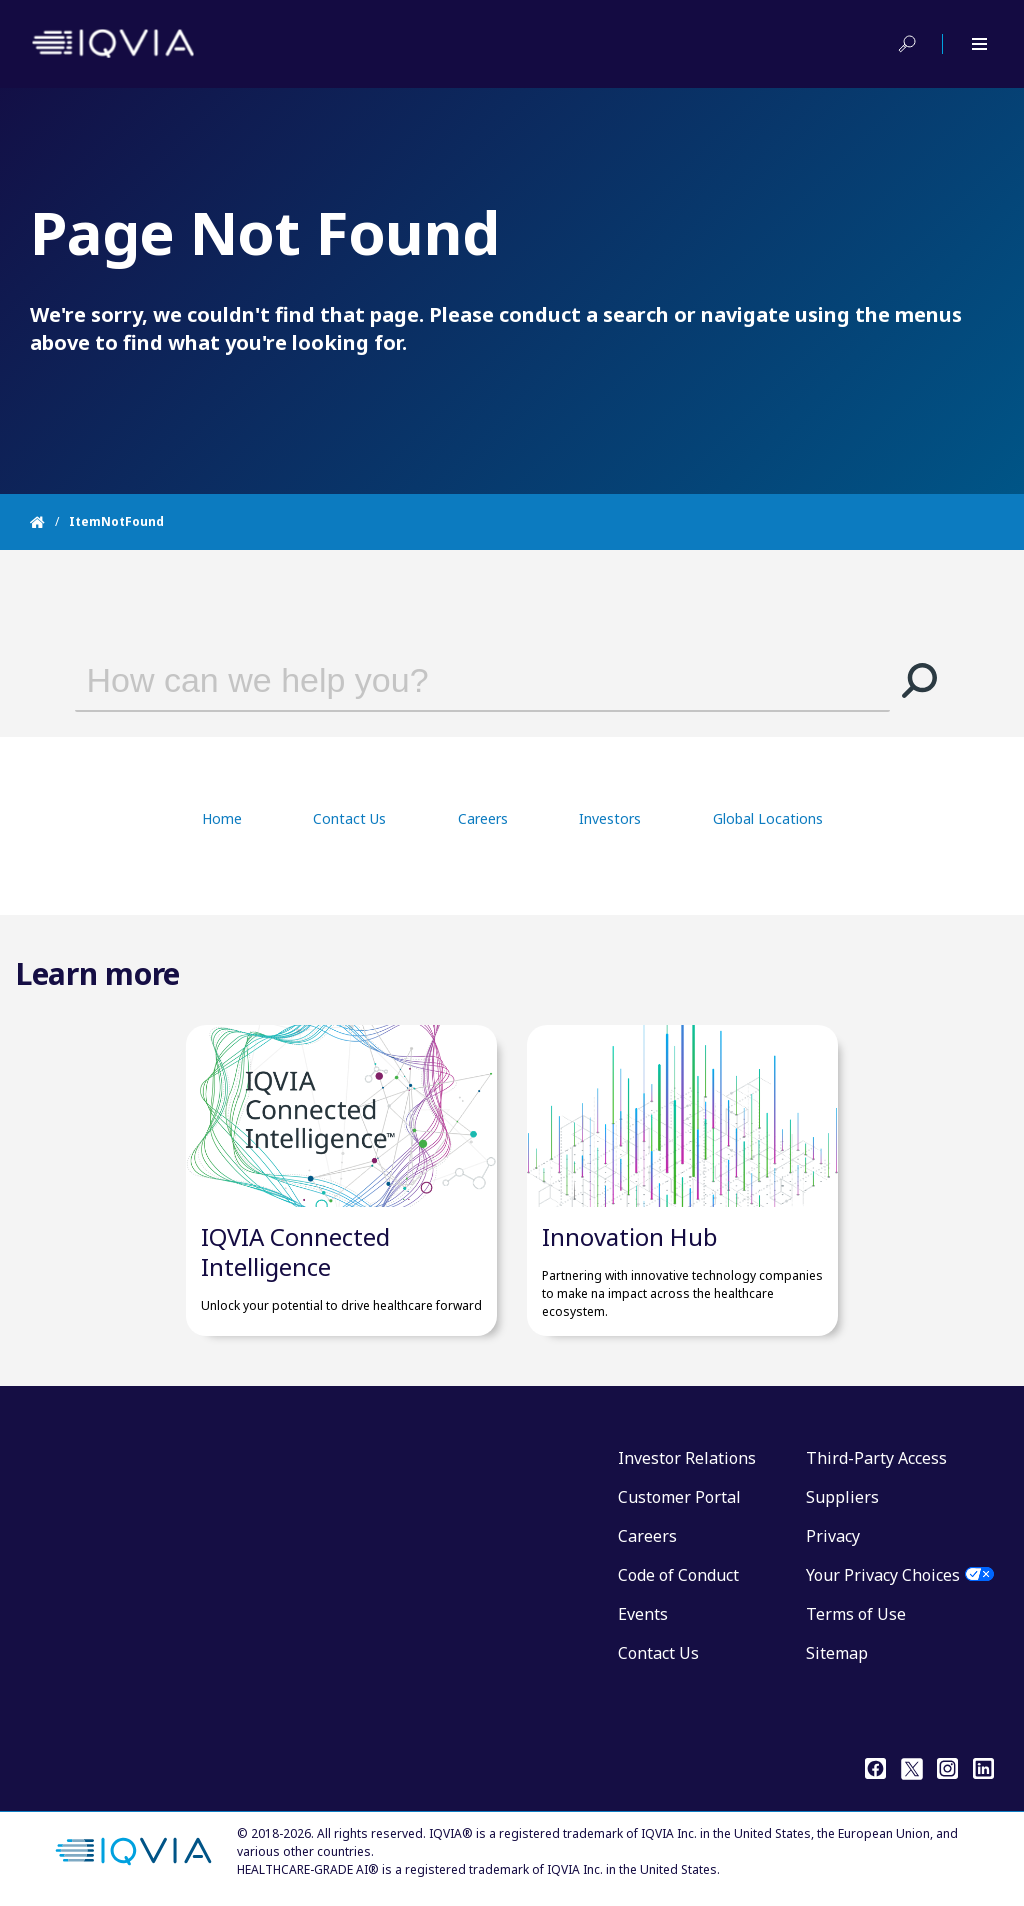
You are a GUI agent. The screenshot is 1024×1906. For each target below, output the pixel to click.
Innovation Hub (630, 1236)
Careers (483, 818)
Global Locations (768, 818)
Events (643, 1614)
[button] (920, 680)
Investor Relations (687, 1458)
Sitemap (837, 1653)
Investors (610, 818)
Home (222, 818)
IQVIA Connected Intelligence (295, 1251)
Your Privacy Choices (883, 1575)
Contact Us (349, 818)
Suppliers (842, 1497)
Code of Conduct (678, 1575)
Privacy (833, 1536)
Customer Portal (679, 1497)
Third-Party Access (876, 1458)
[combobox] (454, 680)
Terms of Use (856, 1614)
